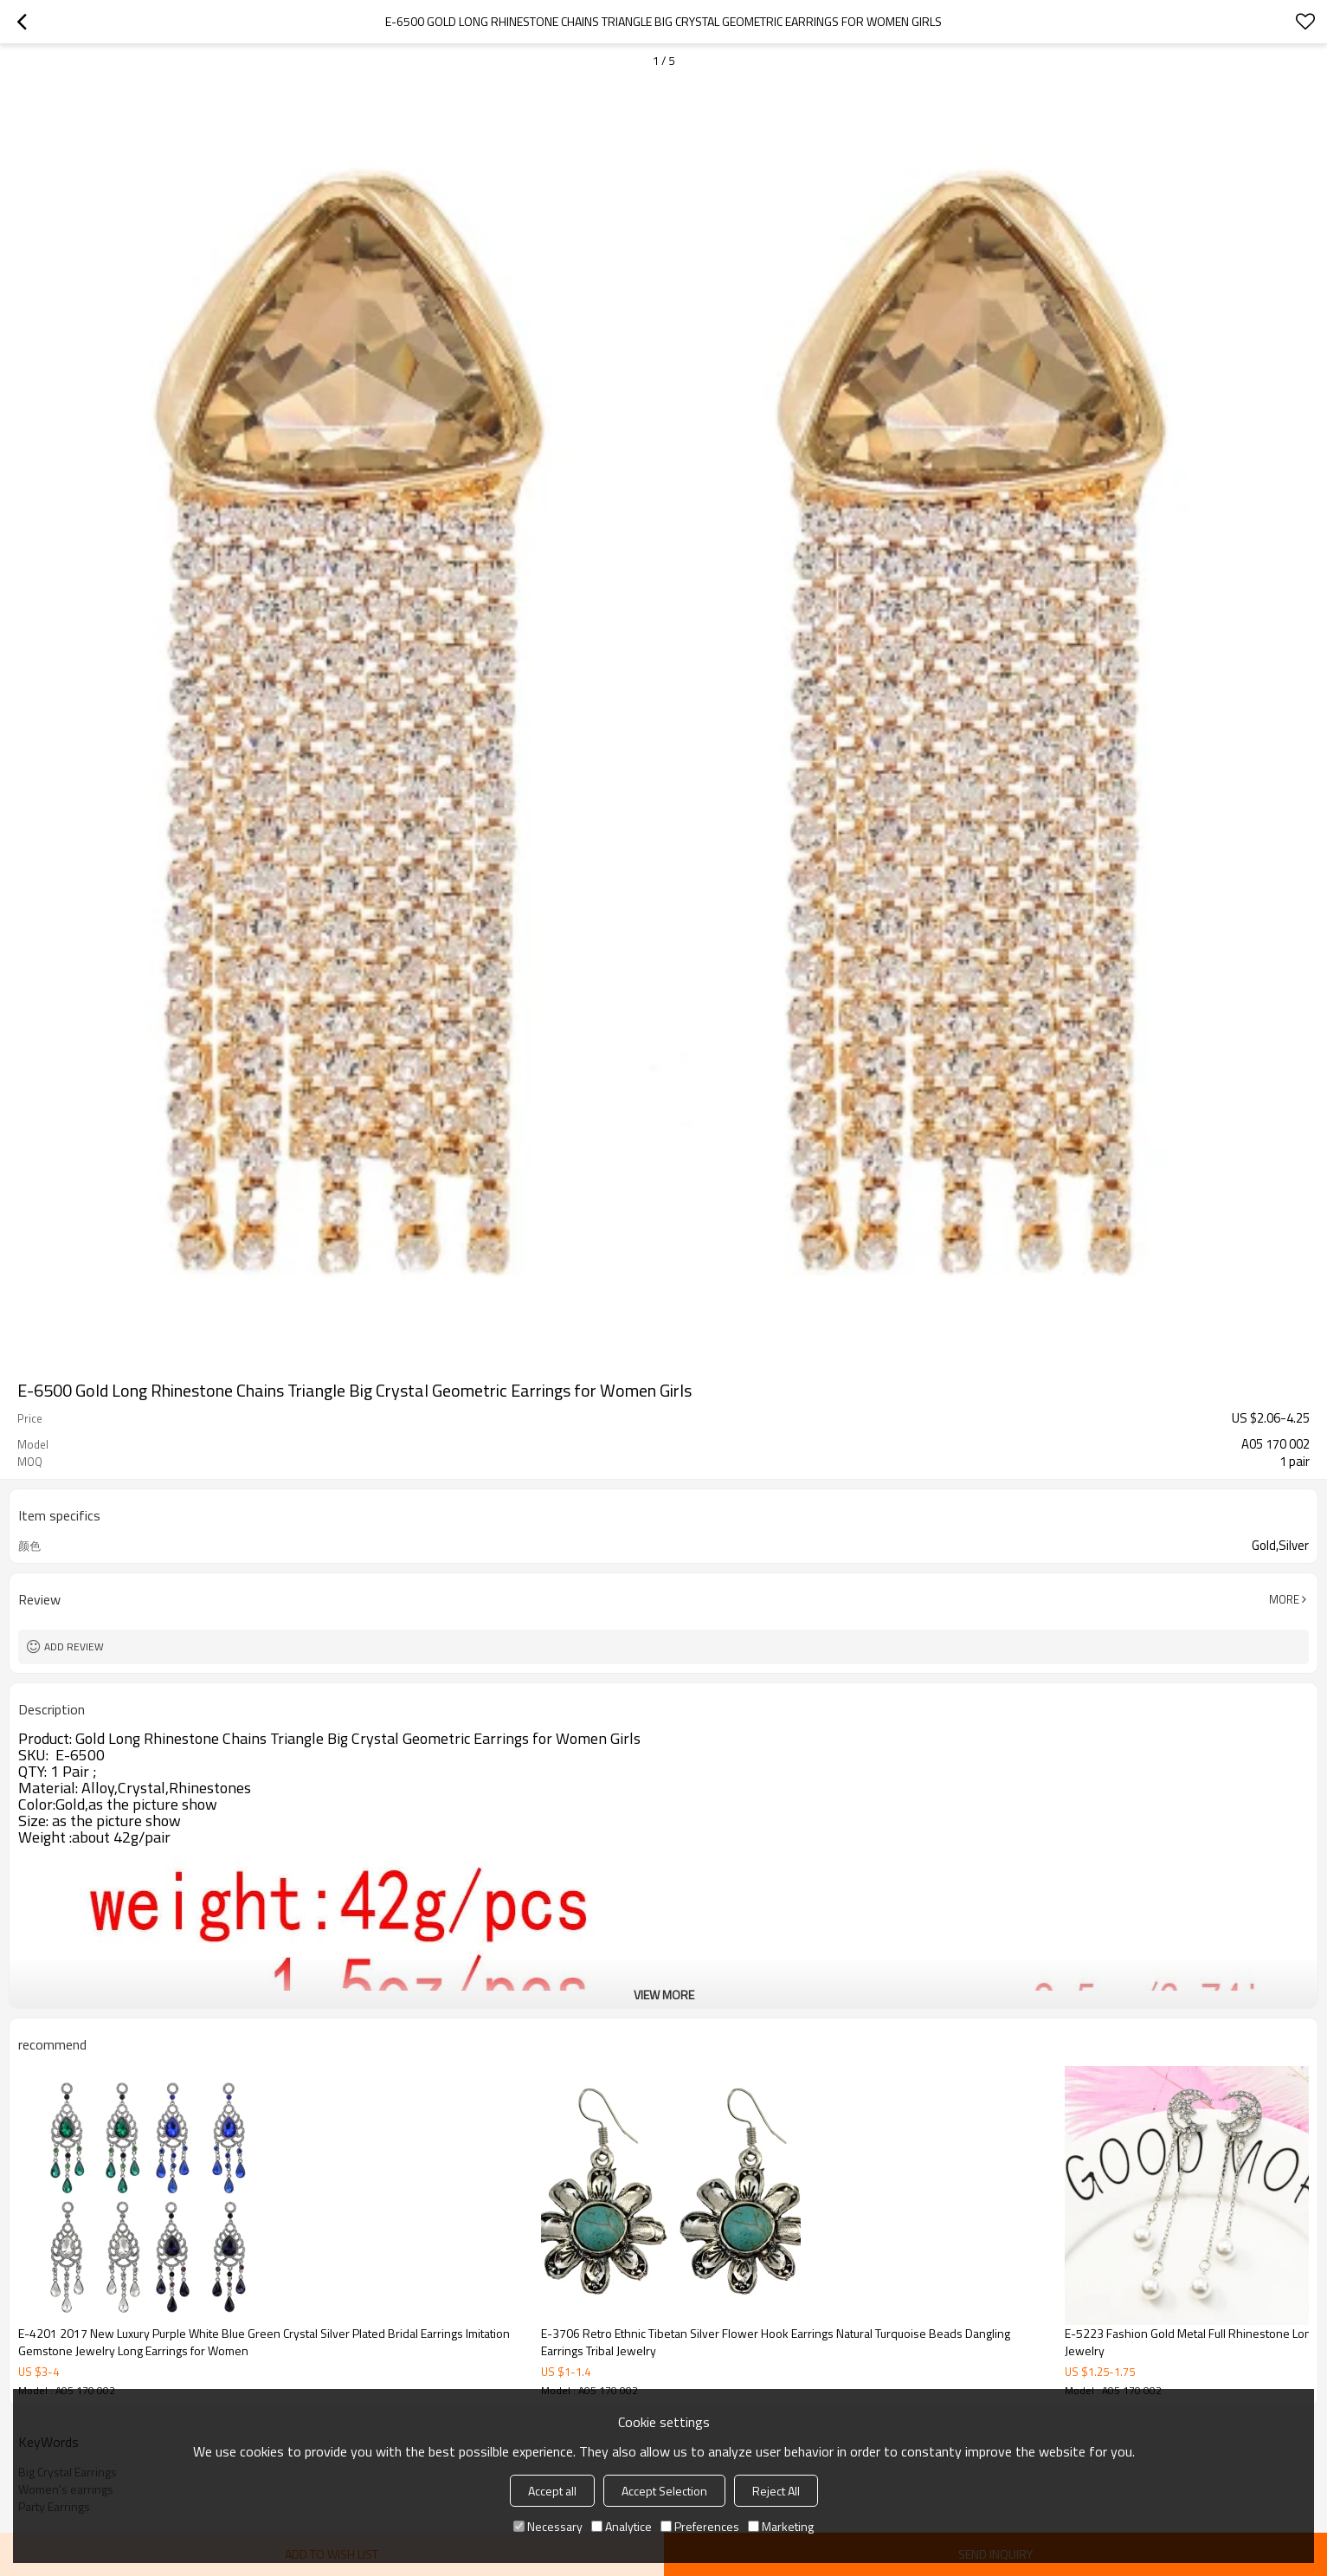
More (1284, 1599)
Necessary (548, 2526)
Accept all (552, 2491)
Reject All (776, 2491)
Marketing (781, 2526)
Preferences (699, 2526)
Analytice (621, 2526)
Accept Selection (664, 2491)
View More (664, 1994)
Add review (74, 1646)
